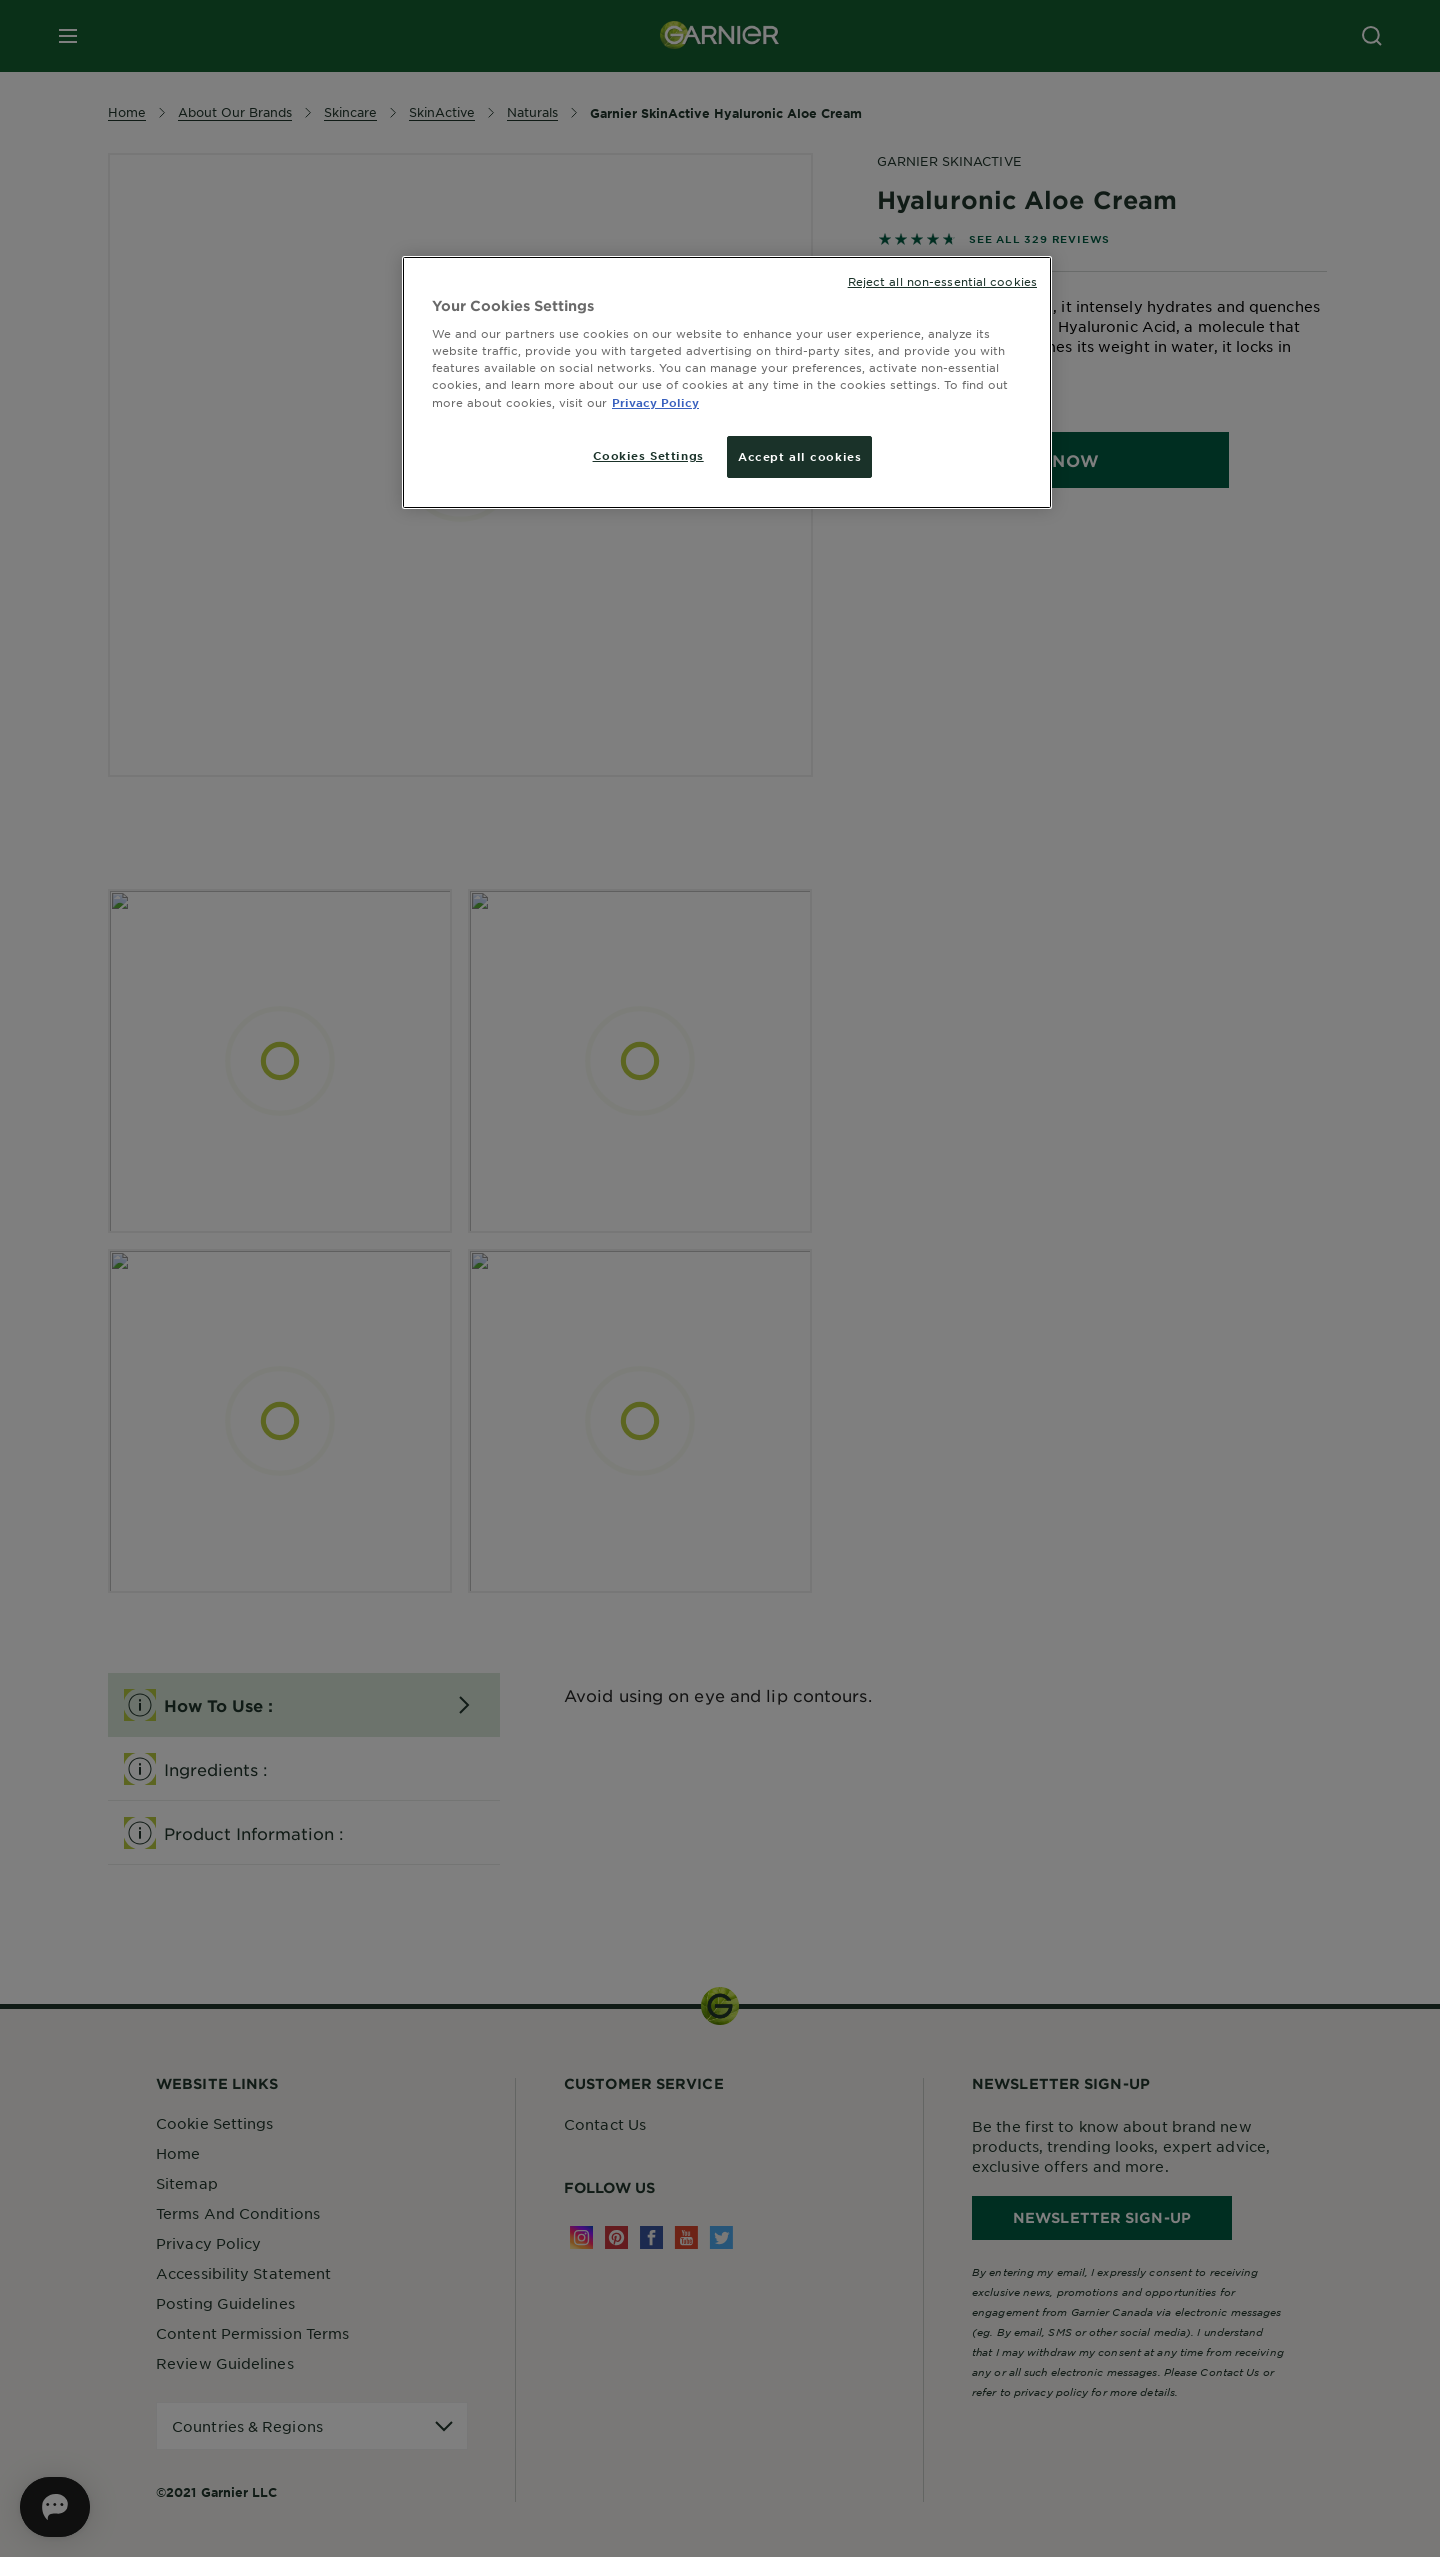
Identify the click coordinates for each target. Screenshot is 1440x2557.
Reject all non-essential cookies (942, 281)
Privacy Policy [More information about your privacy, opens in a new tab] (655, 402)
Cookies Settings (648, 455)
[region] (727, 382)
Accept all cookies (799, 456)
